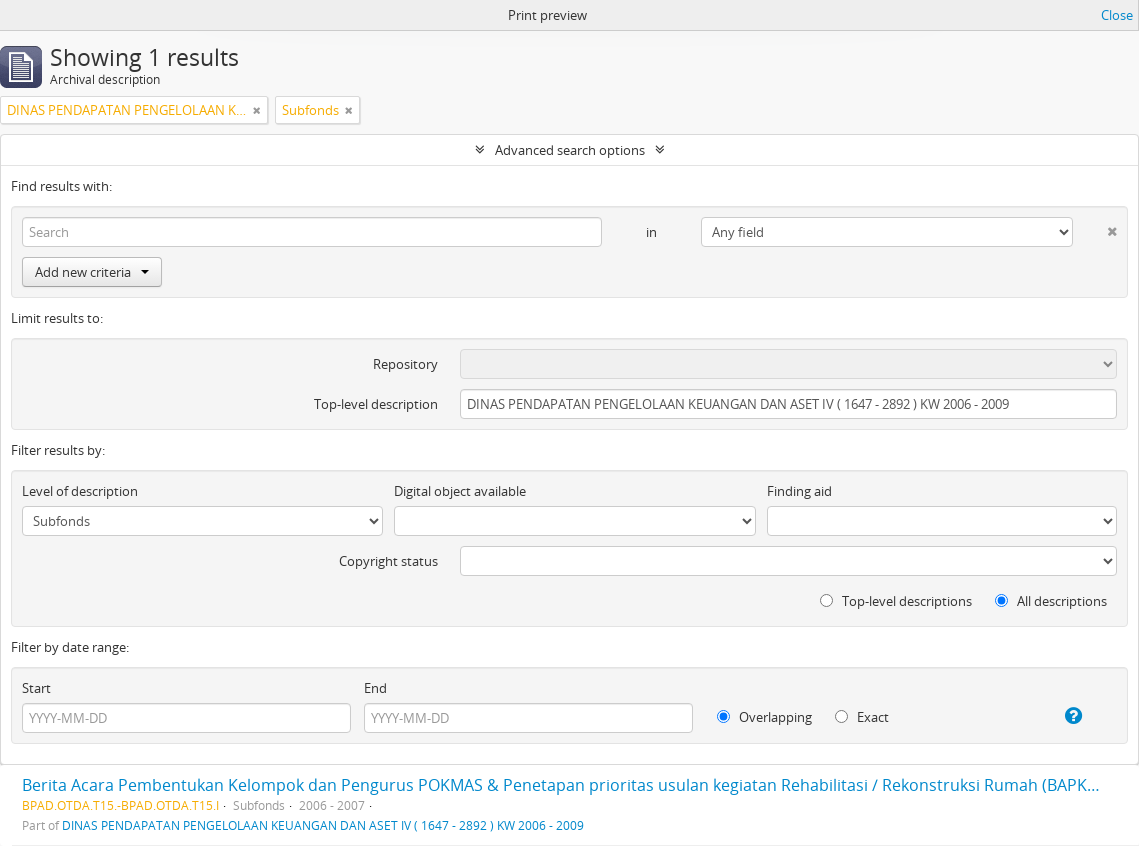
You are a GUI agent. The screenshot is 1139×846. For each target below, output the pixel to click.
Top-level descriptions (896, 601)
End (375, 688)
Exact (862, 717)
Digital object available (460, 491)
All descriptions (1051, 601)
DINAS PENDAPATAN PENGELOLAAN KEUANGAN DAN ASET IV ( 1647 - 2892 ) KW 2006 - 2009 (323, 825)
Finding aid (799, 491)
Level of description (80, 491)
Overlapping (764, 717)
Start (36, 688)
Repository (405, 364)
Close (1117, 15)
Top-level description (376, 404)
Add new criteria (92, 272)
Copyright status (388, 561)
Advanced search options (570, 150)
